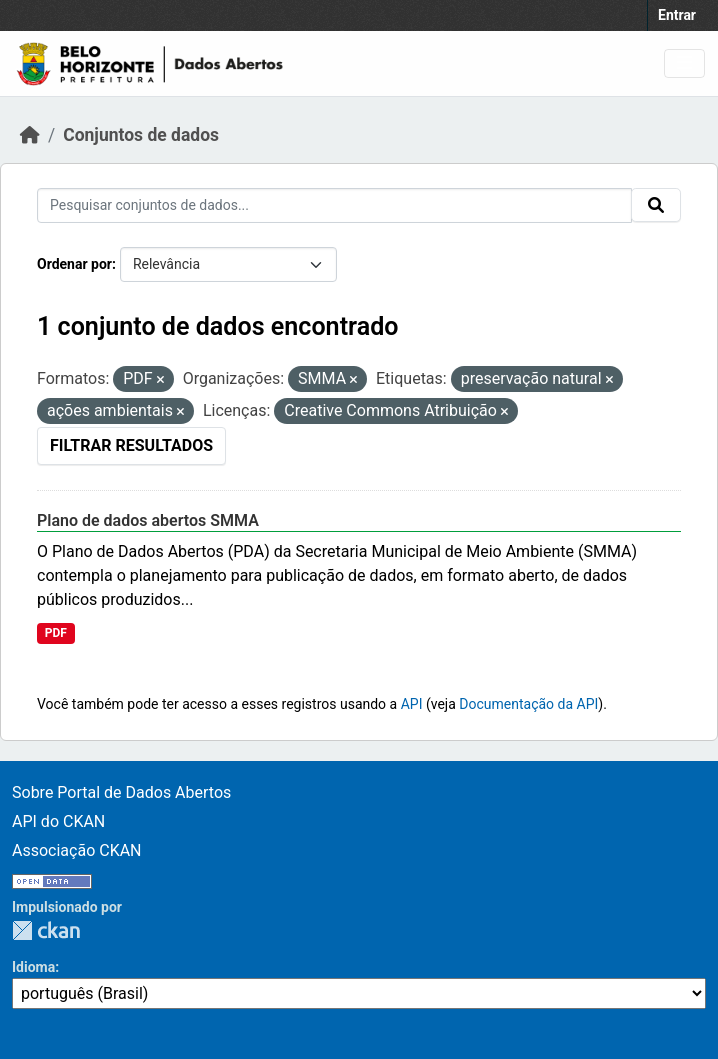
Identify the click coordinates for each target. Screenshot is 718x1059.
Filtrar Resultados (131, 445)
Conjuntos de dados (141, 135)
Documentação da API (528, 704)
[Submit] (656, 205)
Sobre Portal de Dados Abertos (121, 792)
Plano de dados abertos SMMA (148, 520)
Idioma (33, 967)
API (412, 704)
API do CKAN (58, 821)
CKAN (46, 930)
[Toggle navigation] (684, 63)
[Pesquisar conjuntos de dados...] (334, 205)
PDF (56, 633)
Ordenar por (74, 264)
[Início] (30, 135)
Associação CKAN (77, 850)
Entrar (677, 15)
